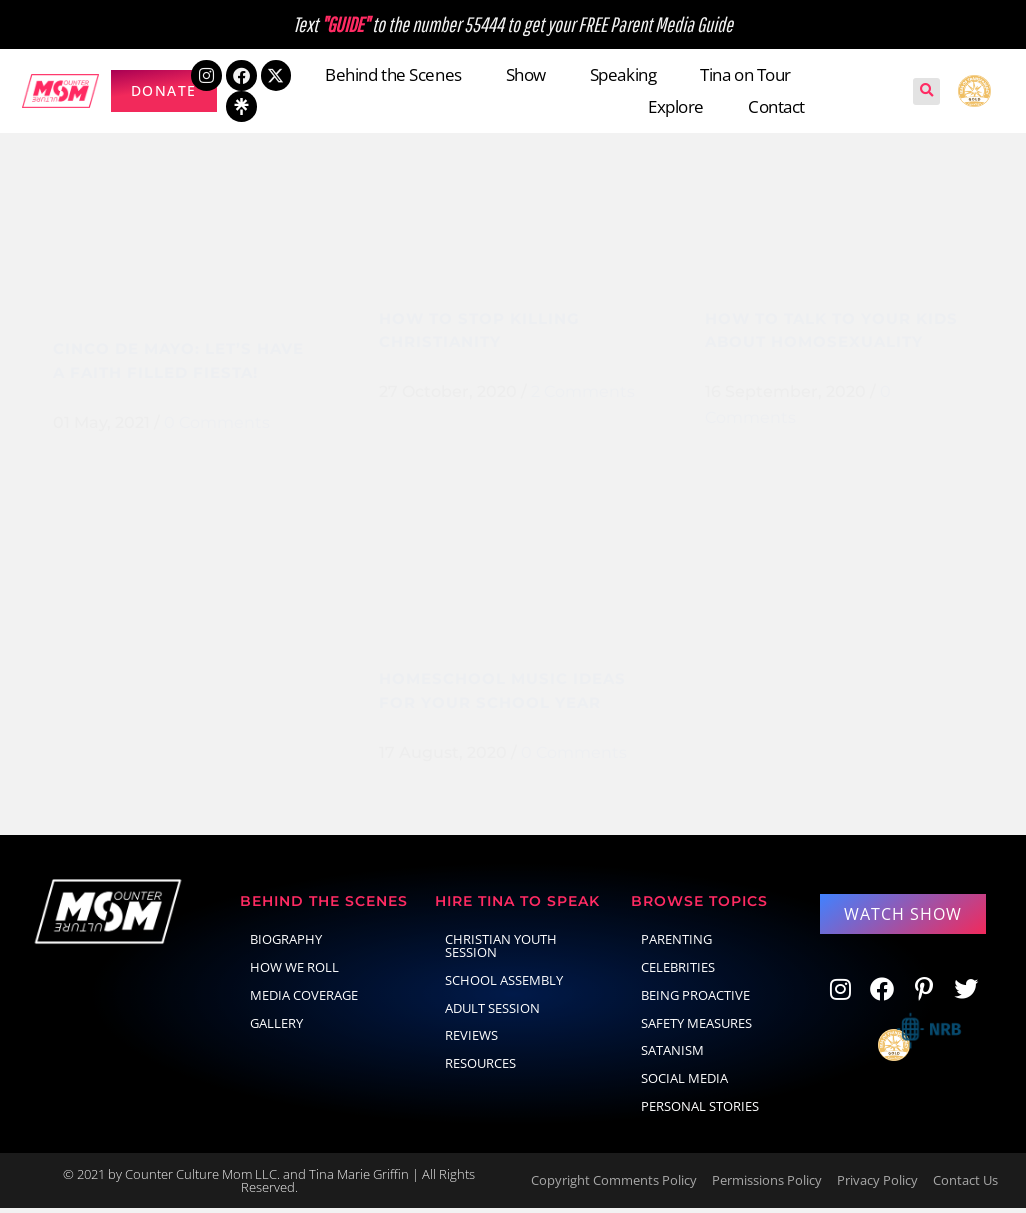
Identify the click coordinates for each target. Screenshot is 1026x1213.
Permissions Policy (767, 1185)
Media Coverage (304, 999)
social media (684, 1083)
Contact (776, 106)
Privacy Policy (877, 1185)
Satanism (672, 1055)
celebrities (678, 971)
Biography (286, 944)
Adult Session (492, 1012)
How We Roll (294, 971)
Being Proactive (695, 999)
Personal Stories (700, 1110)
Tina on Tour (745, 74)
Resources (480, 1068)
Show (526, 74)
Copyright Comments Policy (614, 1185)
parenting (676, 944)
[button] (926, 91)
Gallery (276, 1027)
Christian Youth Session (501, 950)
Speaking (623, 74)
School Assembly (504, 984)
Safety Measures (696, 1027)
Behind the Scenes (393, 74)
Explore (676, 106)
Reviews (471, 1040)
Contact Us (965, 1185)
